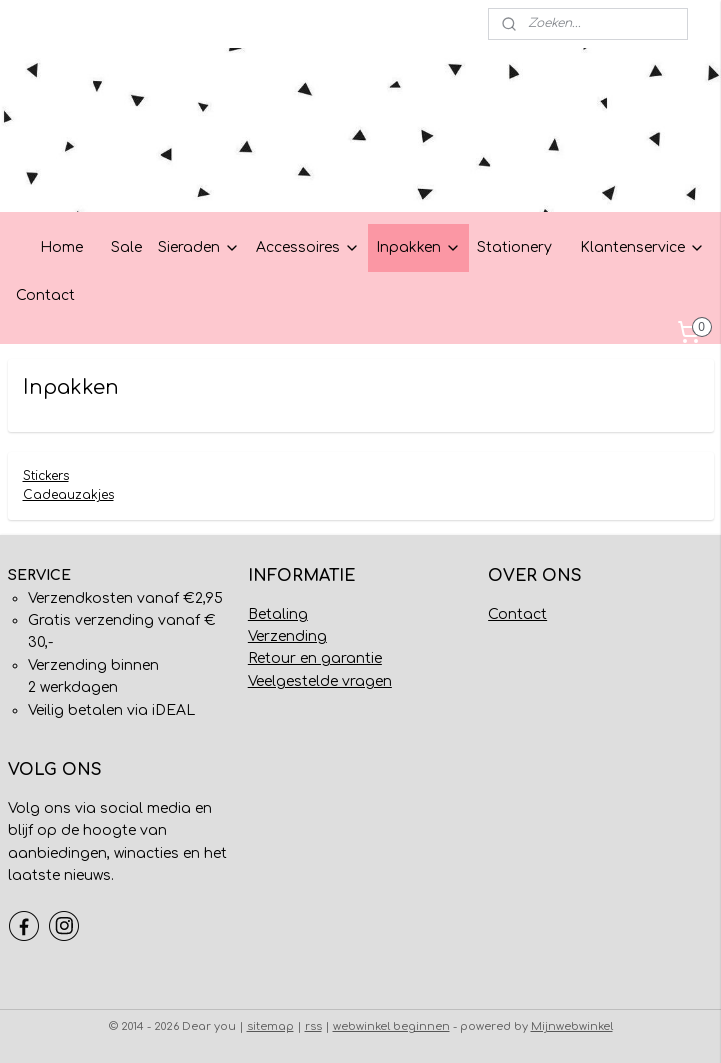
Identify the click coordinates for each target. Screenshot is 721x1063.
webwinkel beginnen (391, 1026)
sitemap (270, 1026)
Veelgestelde (293, 681)
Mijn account (62, 24)
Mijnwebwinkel (572, 1026)
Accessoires (308, 248)
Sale (126, 247)
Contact (45, 295)
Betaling (278, 614)
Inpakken (418, 248)
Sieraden (199, 248)
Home (61, 247)
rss (313, 1026)
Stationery (514, 247)
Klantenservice (642, 248)
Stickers (46, 476)
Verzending (287, 636)
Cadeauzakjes (68, 495)
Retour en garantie (315, 658)
